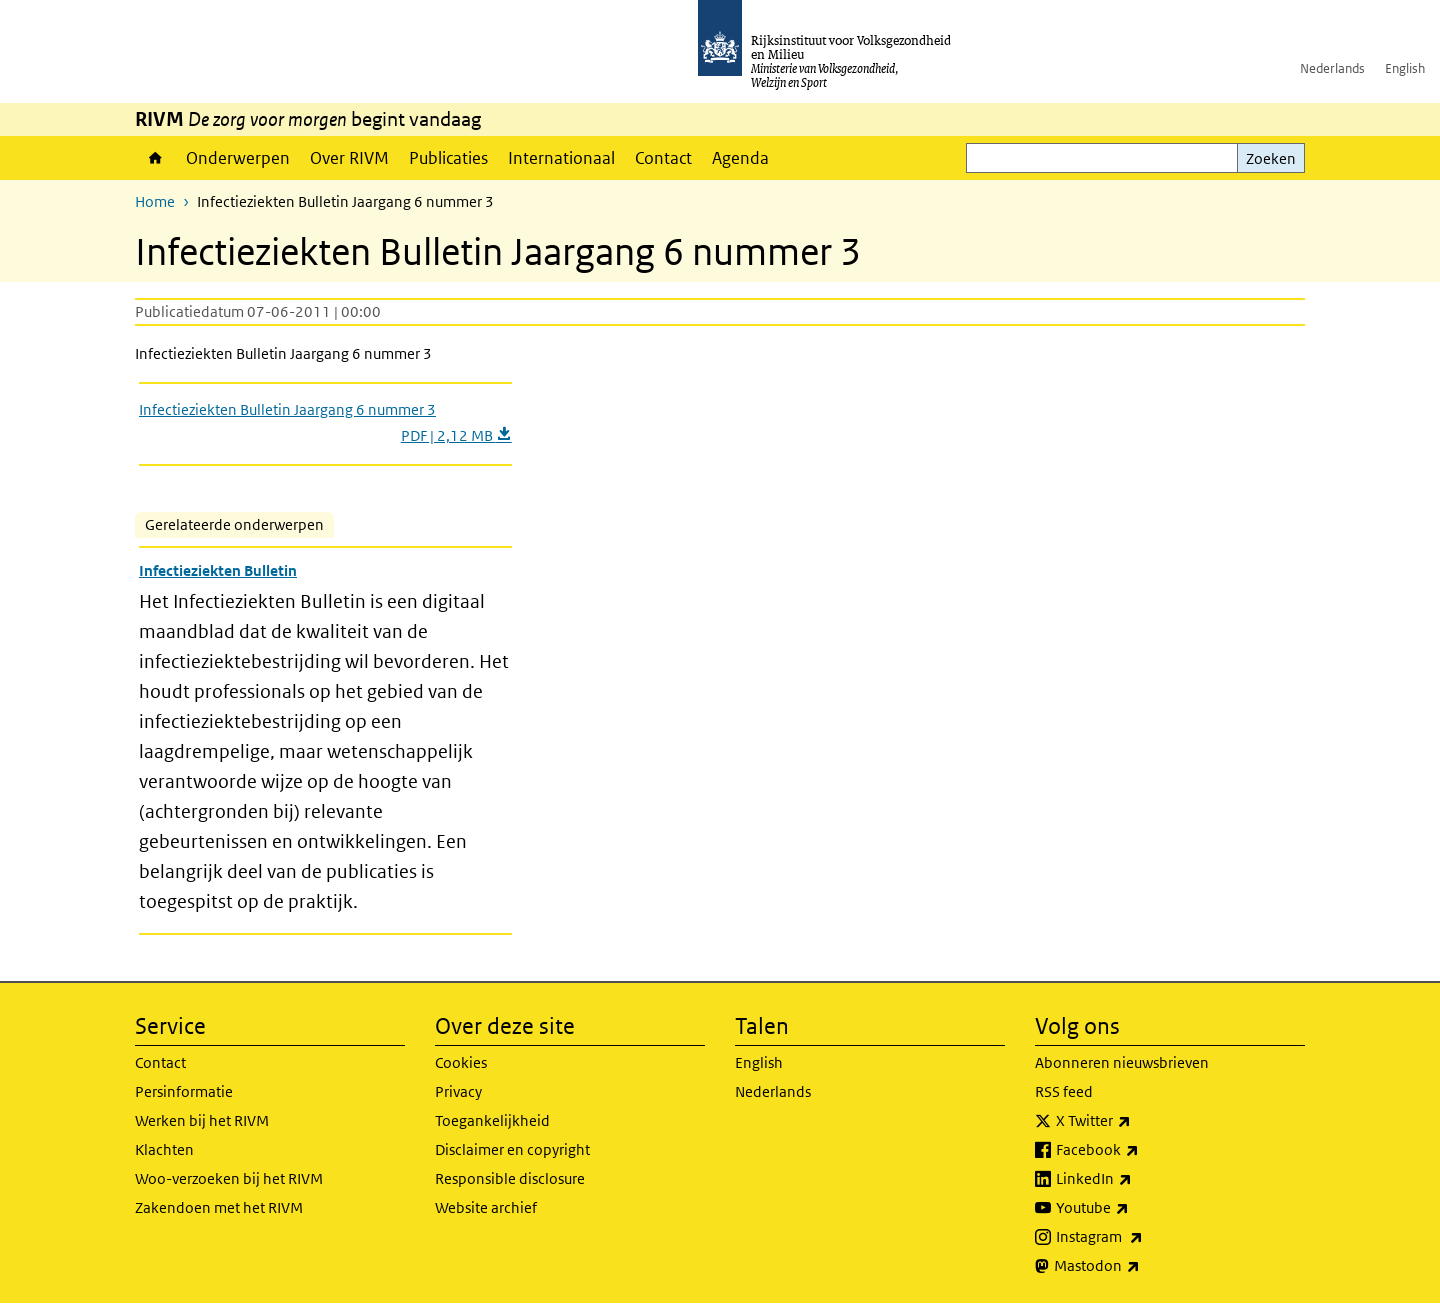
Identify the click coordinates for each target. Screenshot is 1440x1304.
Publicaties (448, 158)
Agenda (740, 158)
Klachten (164, 1149)
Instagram (1143, 1237)
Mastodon (1141, 1266)
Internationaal (561, 158)
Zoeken (1271, 158)
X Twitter (1137, 1121)
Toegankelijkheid (492, 1120)
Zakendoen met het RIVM (219, 1207)
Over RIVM (349, 158)
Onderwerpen (238, 158)
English (1405, 68)
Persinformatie (184, 1091)
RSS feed (1064, 1091)
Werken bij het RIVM (202, 1120)
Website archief (486, 1207)
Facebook (1141, 1150)
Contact (663, 158)
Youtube (1136, 1208)
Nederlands (1332, 68)
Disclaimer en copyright (512, 1149)
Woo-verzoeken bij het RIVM (229, 1178)
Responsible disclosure (510, 1178)
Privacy (458, 1091)
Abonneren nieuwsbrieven (1122, 1062)
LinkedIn (1138, 1179)
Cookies (461, 1062)
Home (155, 158)
